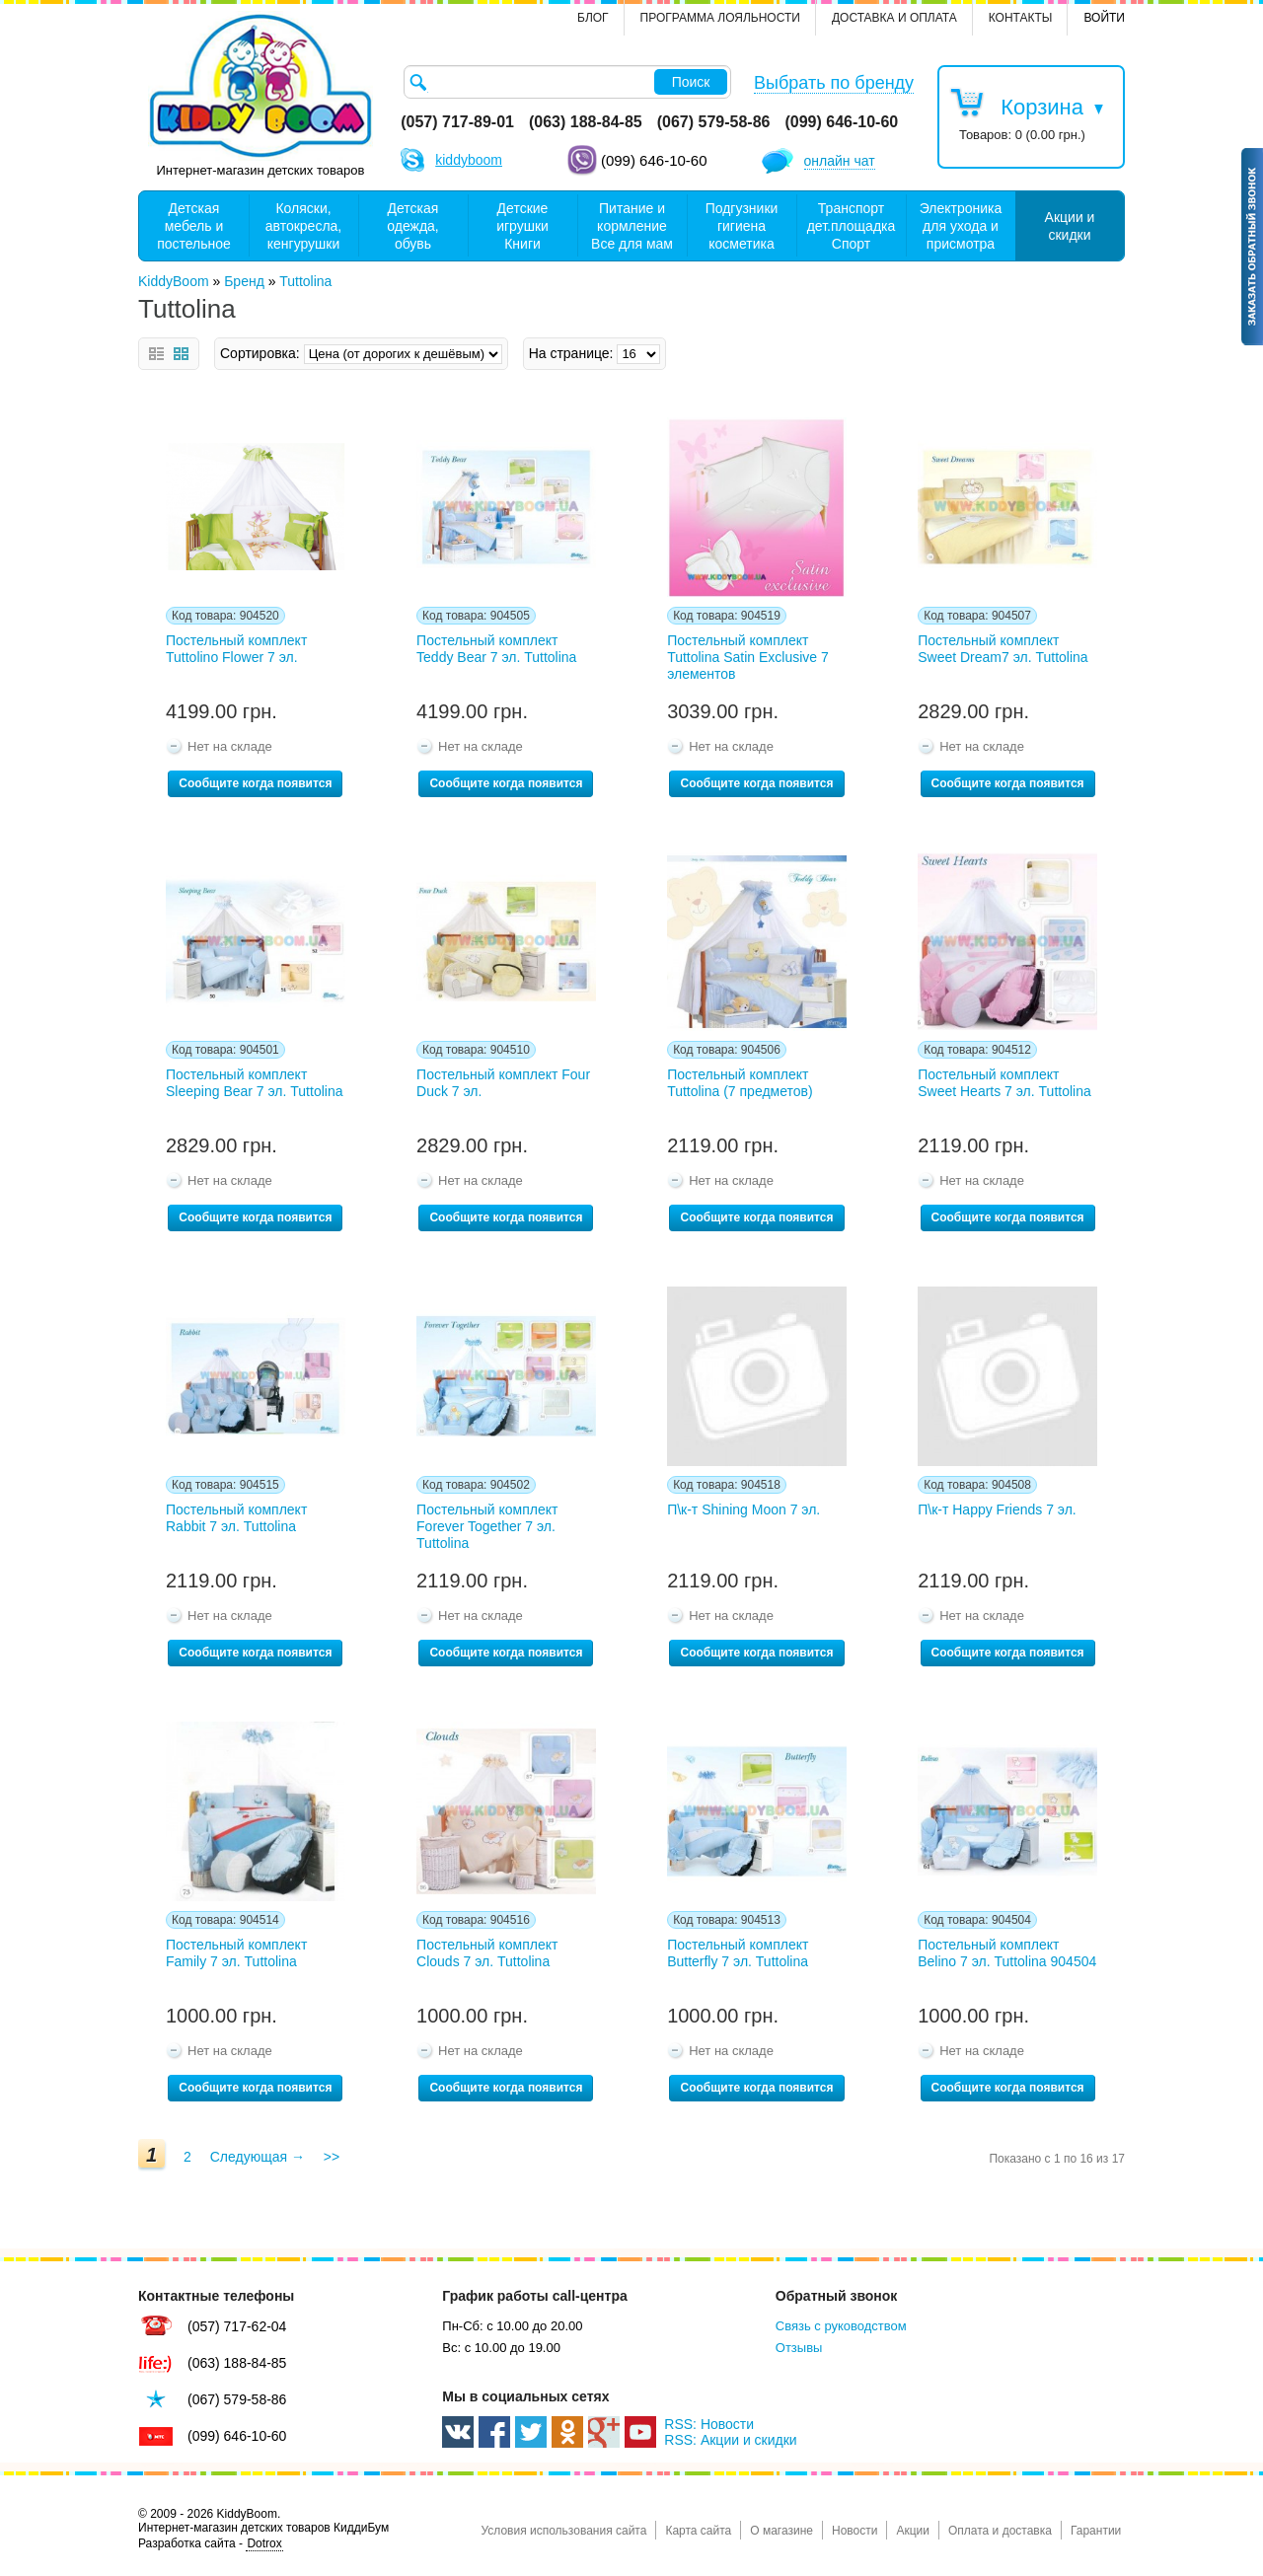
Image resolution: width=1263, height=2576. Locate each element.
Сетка (181, 353)
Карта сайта (698, 2531)
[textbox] (567, 82)
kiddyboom (468, 160)
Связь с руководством (841, 2325)
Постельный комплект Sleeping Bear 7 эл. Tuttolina (254, 1083)
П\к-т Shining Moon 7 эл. (743, 1509)
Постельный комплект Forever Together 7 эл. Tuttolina (486, 1526)
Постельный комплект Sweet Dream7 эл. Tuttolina (1002, 648)
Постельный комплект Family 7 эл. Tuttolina (236, 1953)
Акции (912, 2531)
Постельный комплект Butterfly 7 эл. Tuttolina (737, 1953)
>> (331, 2157)
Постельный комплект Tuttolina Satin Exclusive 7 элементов (748, 657)
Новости (854, 2531)
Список (156, 353)
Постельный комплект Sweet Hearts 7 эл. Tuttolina (1004, 1083)
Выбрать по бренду (834, 83)
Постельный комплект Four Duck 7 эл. (503, 1083)
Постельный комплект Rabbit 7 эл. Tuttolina (236, 1518)
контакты (1021, 18)
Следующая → (257, 2157)
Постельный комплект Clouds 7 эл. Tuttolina (486, 1953)
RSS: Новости (709, 2424)
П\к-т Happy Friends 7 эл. (997, 1509)
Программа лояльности (720, 18)
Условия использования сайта (563, 2531)
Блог (593, 18)
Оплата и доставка (1000, 2531)
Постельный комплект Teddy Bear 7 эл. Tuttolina (496, 648)
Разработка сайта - (210, 2544)
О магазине (781, 2531)
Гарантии (1096, 2531)
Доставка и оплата (894, 18)
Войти (1104, 18)
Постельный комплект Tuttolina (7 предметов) (740, 1083)
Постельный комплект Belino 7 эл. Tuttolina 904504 (1007, 1953)
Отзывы (799, 2347)
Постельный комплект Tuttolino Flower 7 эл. (236, 648)
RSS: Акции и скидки (730, 2440)
